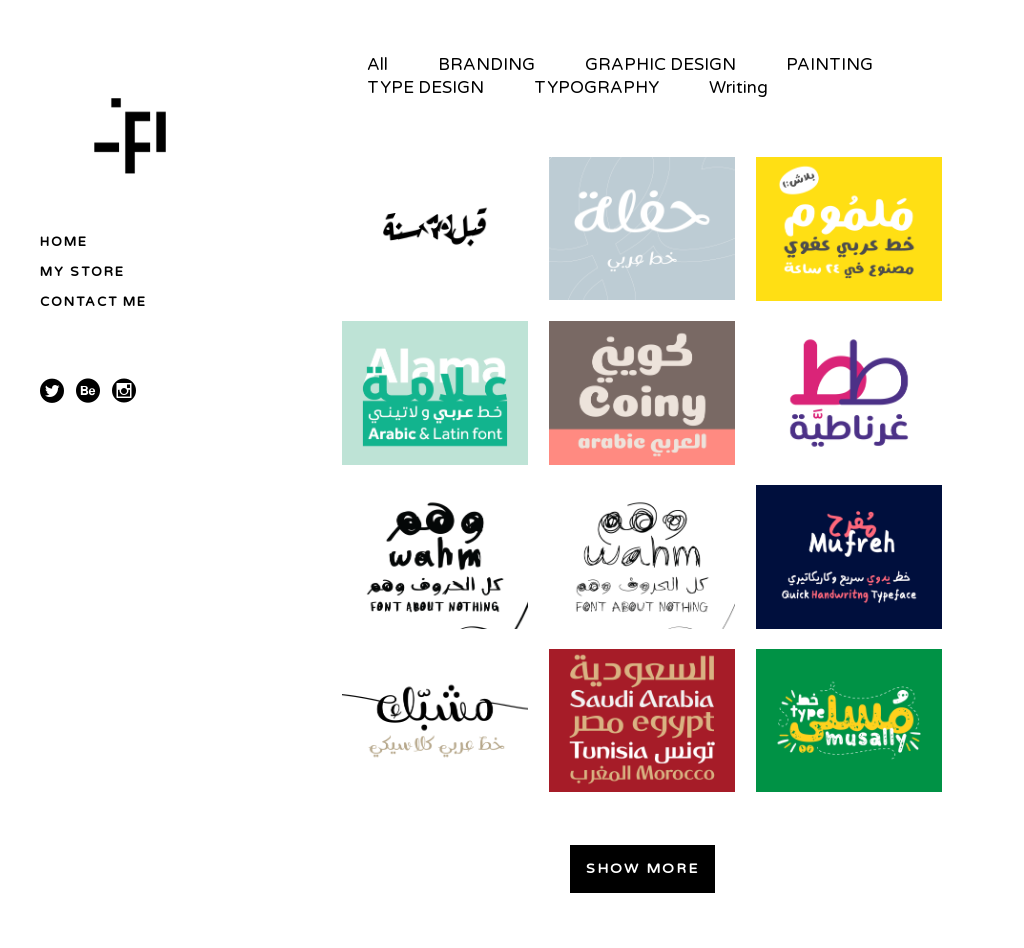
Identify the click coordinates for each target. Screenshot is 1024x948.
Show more (642, 868)
